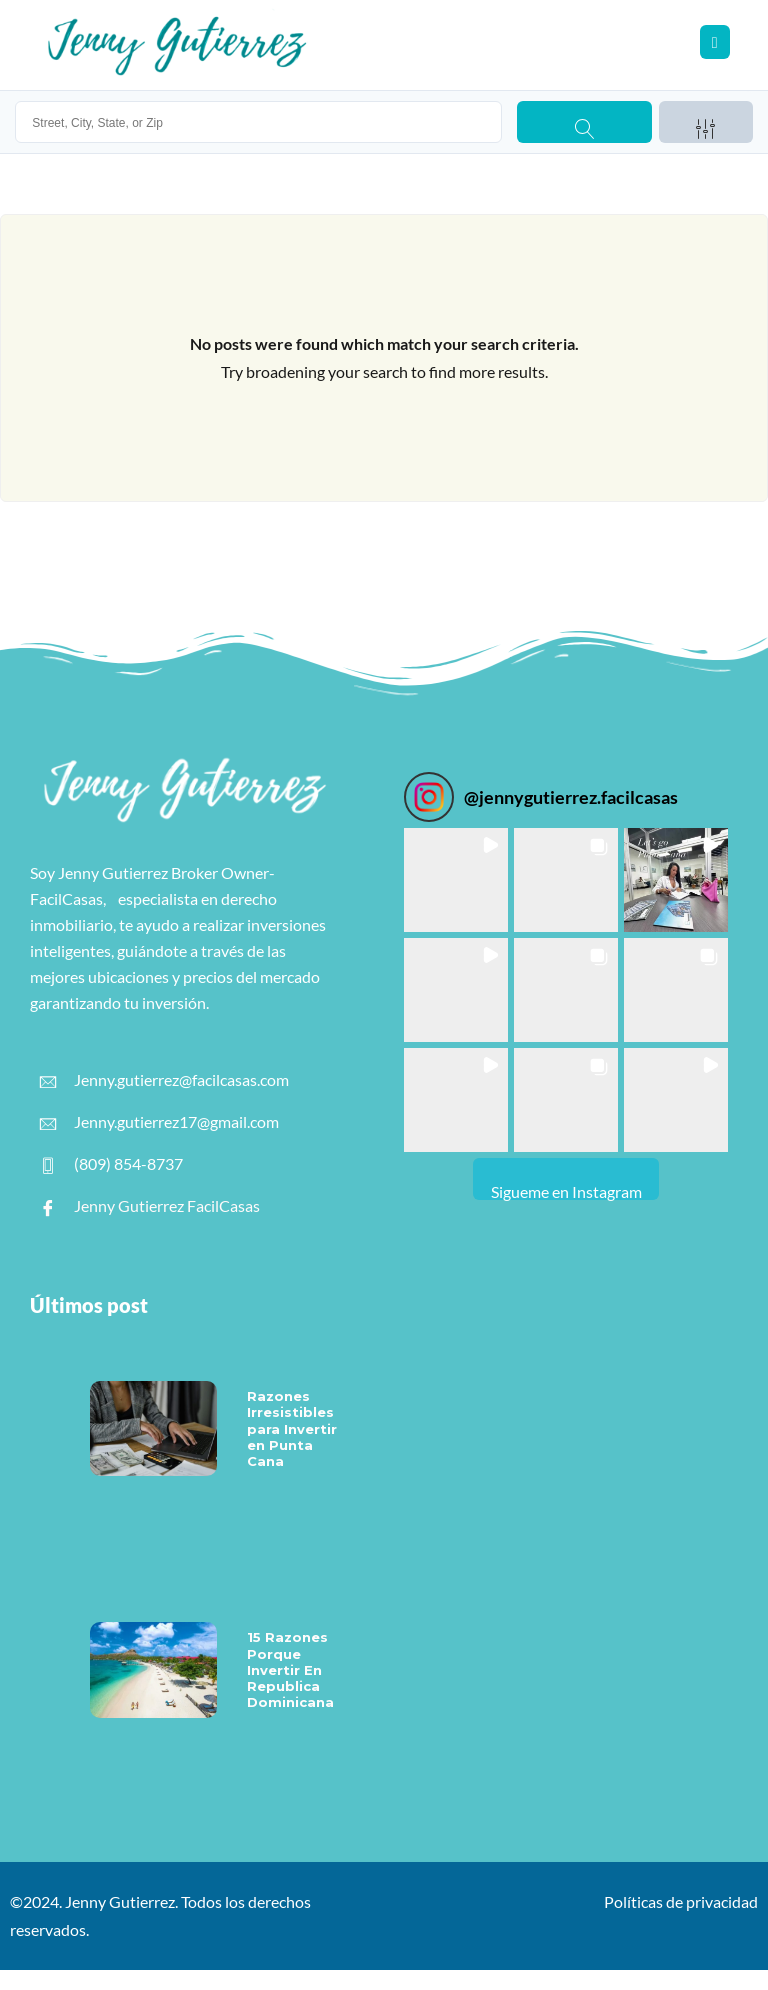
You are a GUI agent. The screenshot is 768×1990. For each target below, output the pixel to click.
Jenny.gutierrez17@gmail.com (159, 1122)
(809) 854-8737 (111, 1164)
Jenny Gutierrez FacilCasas (150, 1206)
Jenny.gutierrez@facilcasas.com (164, 1080)
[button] (456, 880)
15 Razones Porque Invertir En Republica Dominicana (290, 1669)
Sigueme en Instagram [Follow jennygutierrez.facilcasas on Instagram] (566, 1191)
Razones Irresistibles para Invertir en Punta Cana (292, 1428)
